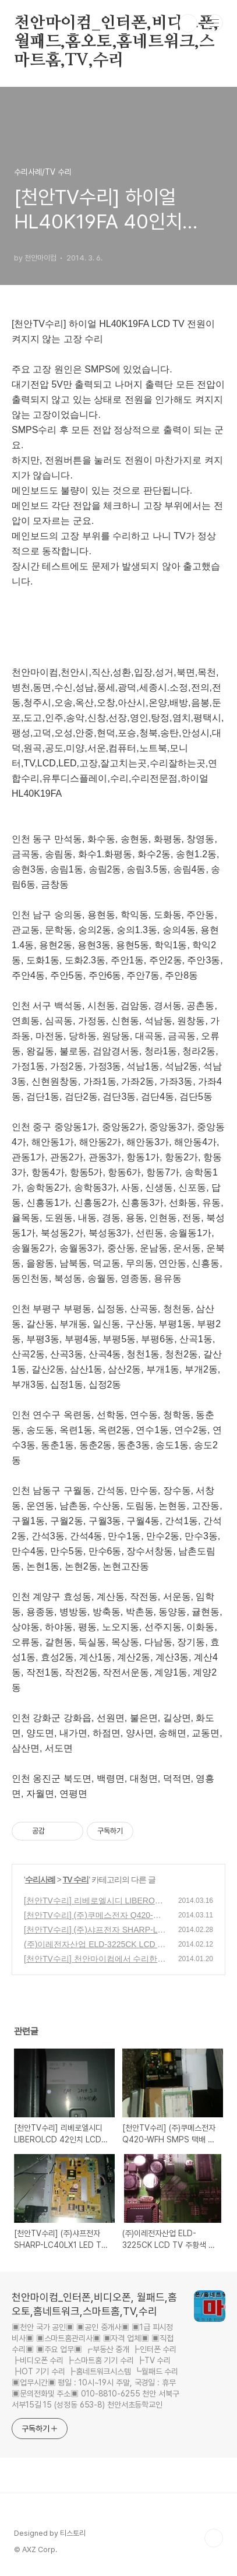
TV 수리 (76, 1879)
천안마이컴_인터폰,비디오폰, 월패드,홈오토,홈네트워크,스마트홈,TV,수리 (116, 24)
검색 (188, 23)
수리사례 (40, 1879)
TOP (213, 2538)
